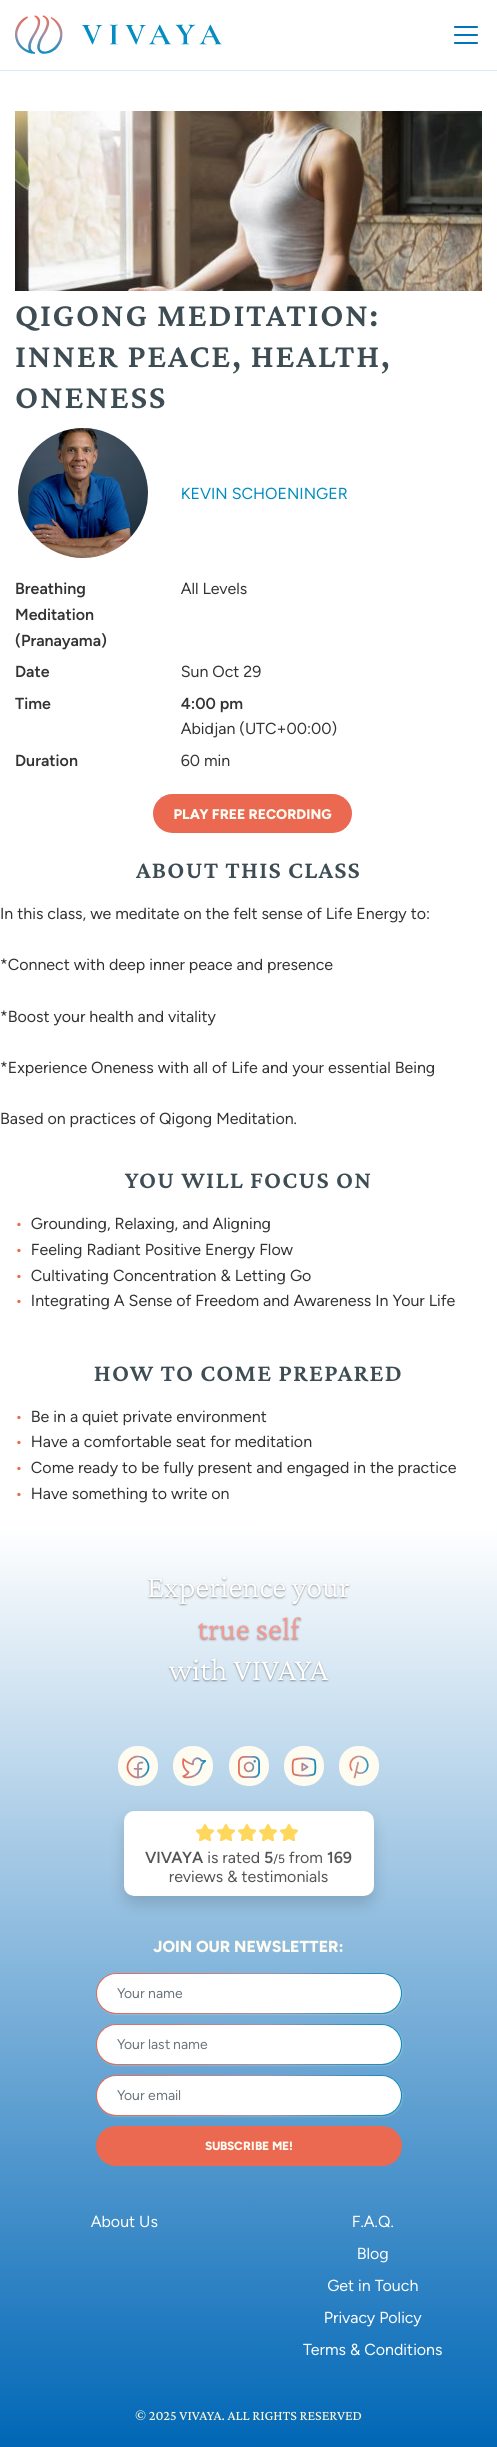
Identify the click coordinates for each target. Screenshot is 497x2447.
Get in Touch (372, 2285)
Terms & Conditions (373, 2349)
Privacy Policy (373, 2317)
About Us (124, 2221)
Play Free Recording (252, 814)
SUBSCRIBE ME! (249, 2146)
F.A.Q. (373, 2221)
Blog (373, 2253)
